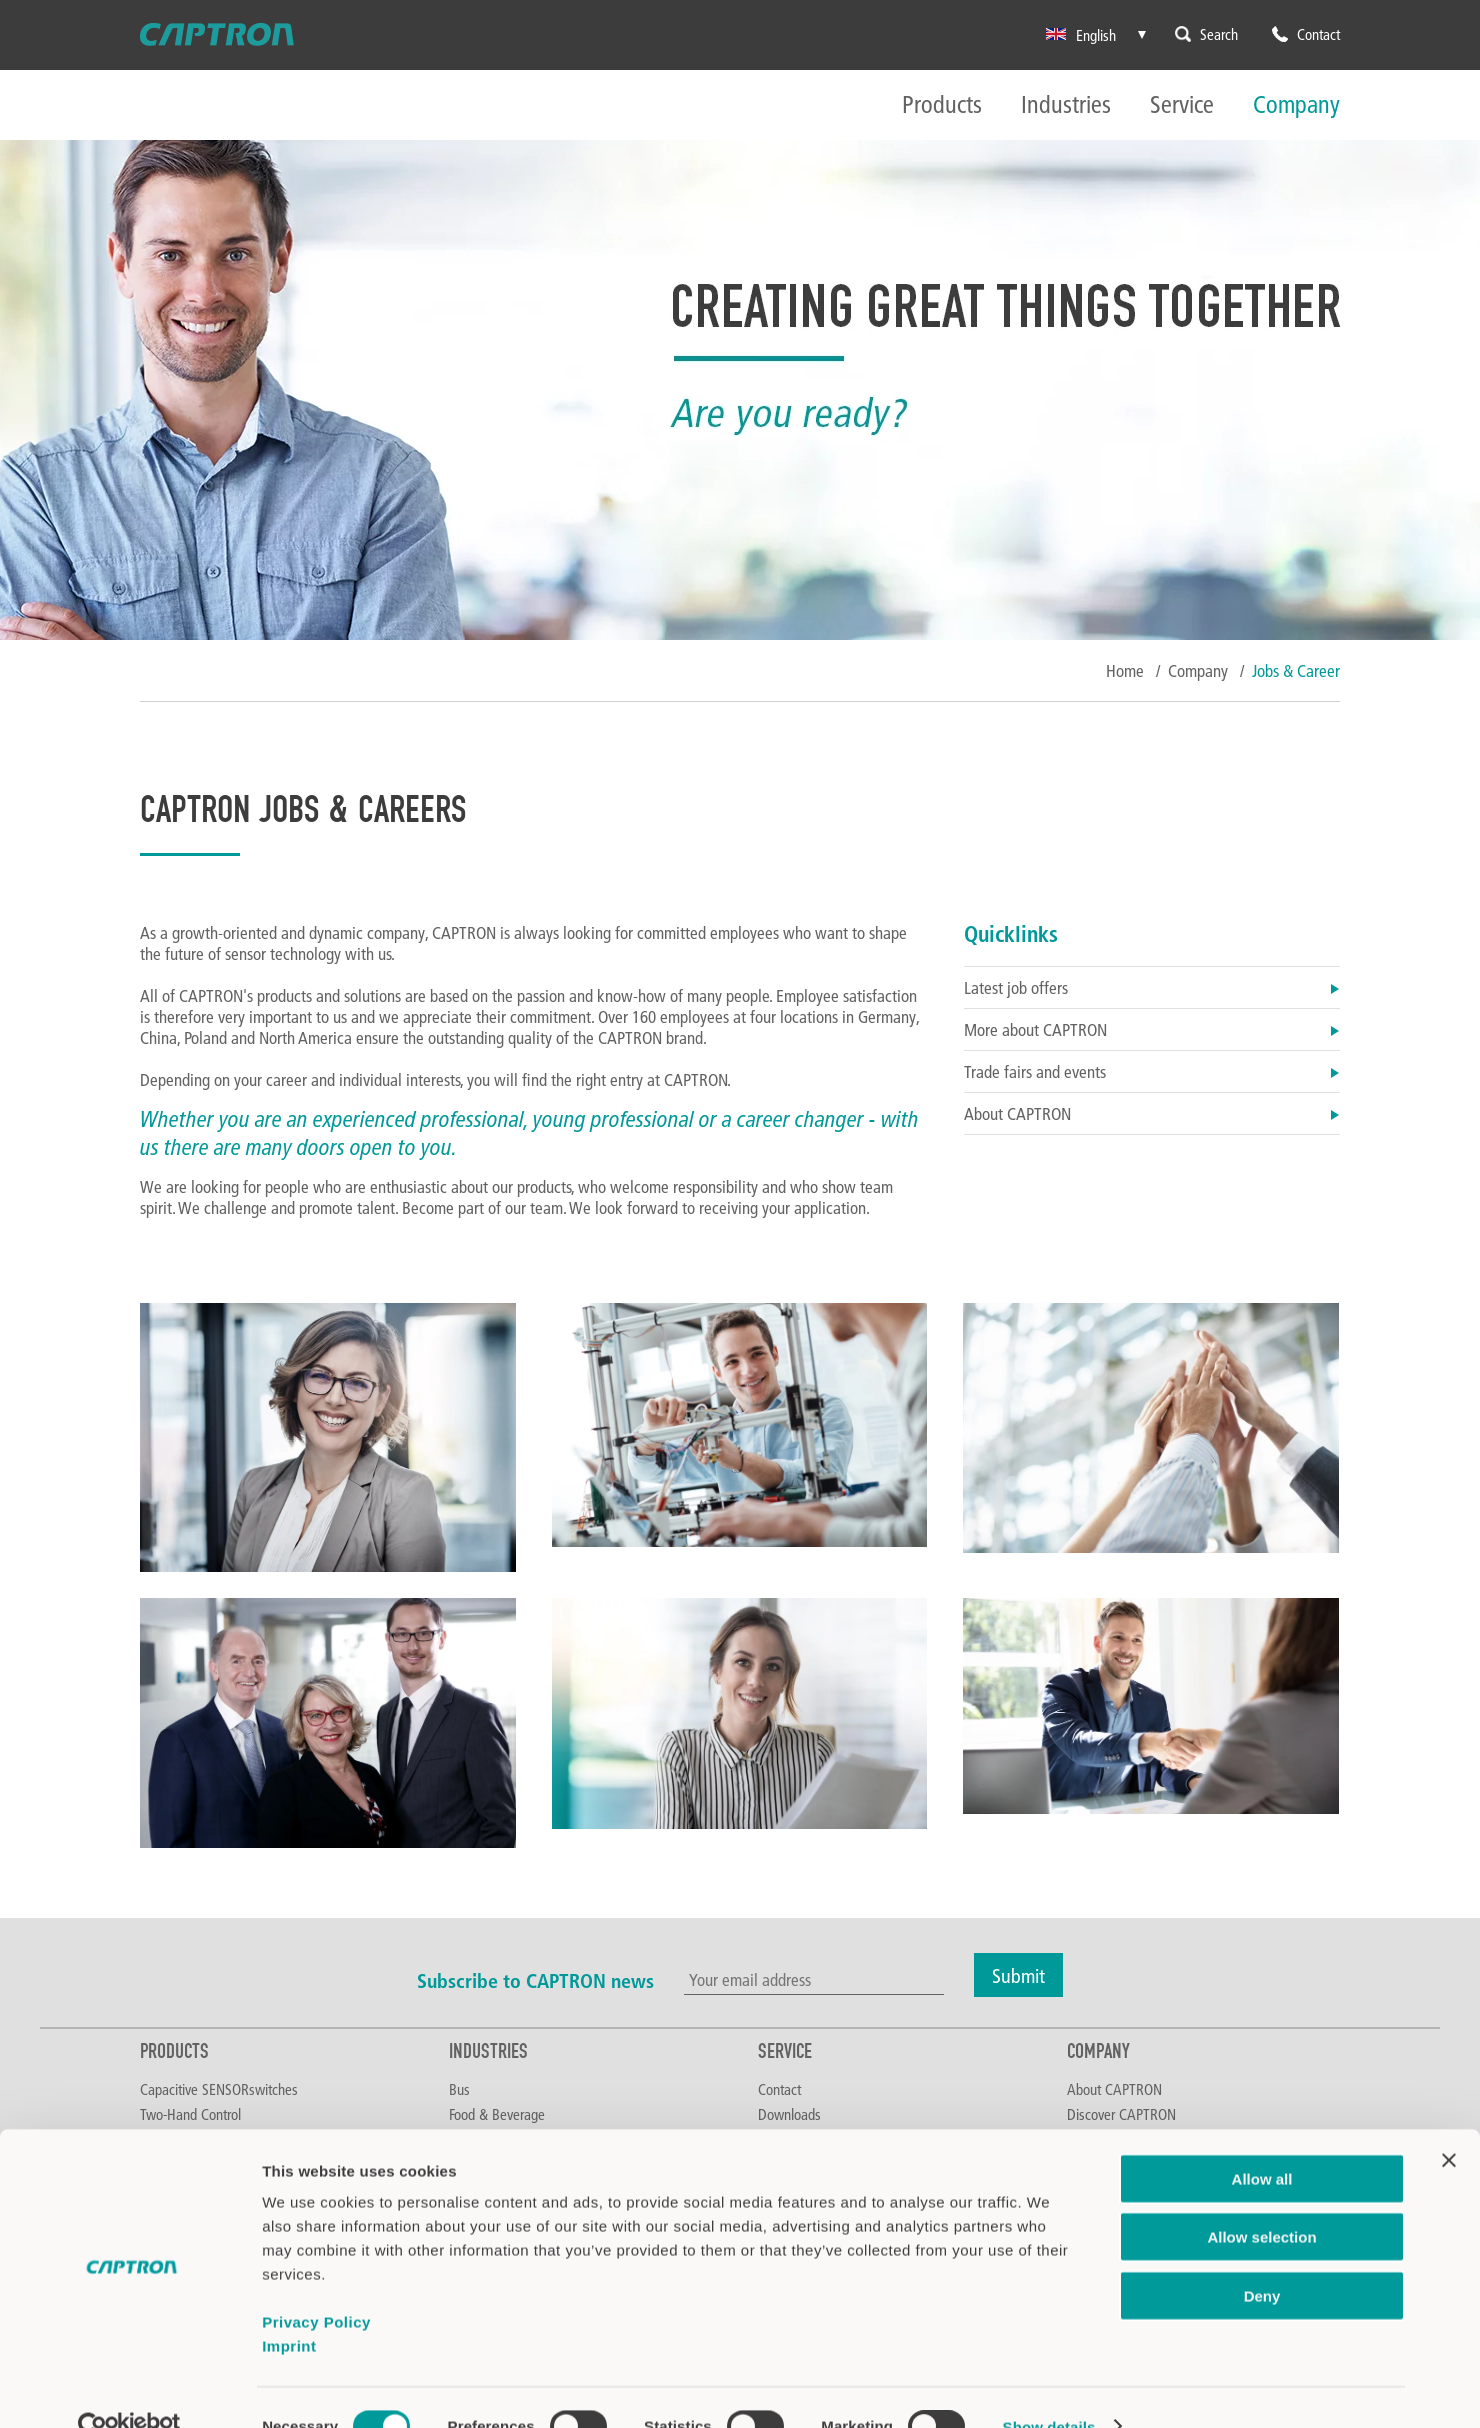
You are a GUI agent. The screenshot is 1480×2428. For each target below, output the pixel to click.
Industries (1066, 105)
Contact (779, 2089)
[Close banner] (1449, 2122)
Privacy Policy (316, 2283)
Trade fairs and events (1151, 1071)
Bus (459, 2089)
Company (1296, 105)
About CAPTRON (1151, 1113)
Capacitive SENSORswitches (219, 2089)
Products (942, 105)
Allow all (1262, 2140)
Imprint (289, 2307)
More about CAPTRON (1151, 1029)
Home (1125, 670)
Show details (1049, 2388)
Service (1182, 105)
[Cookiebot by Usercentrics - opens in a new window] (129, 2389)
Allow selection (1261, 2199)
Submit (1018, 1975)
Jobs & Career (1296, 670)
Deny (1262, 2257)
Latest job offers (1151, 987)
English (1081, 35)
